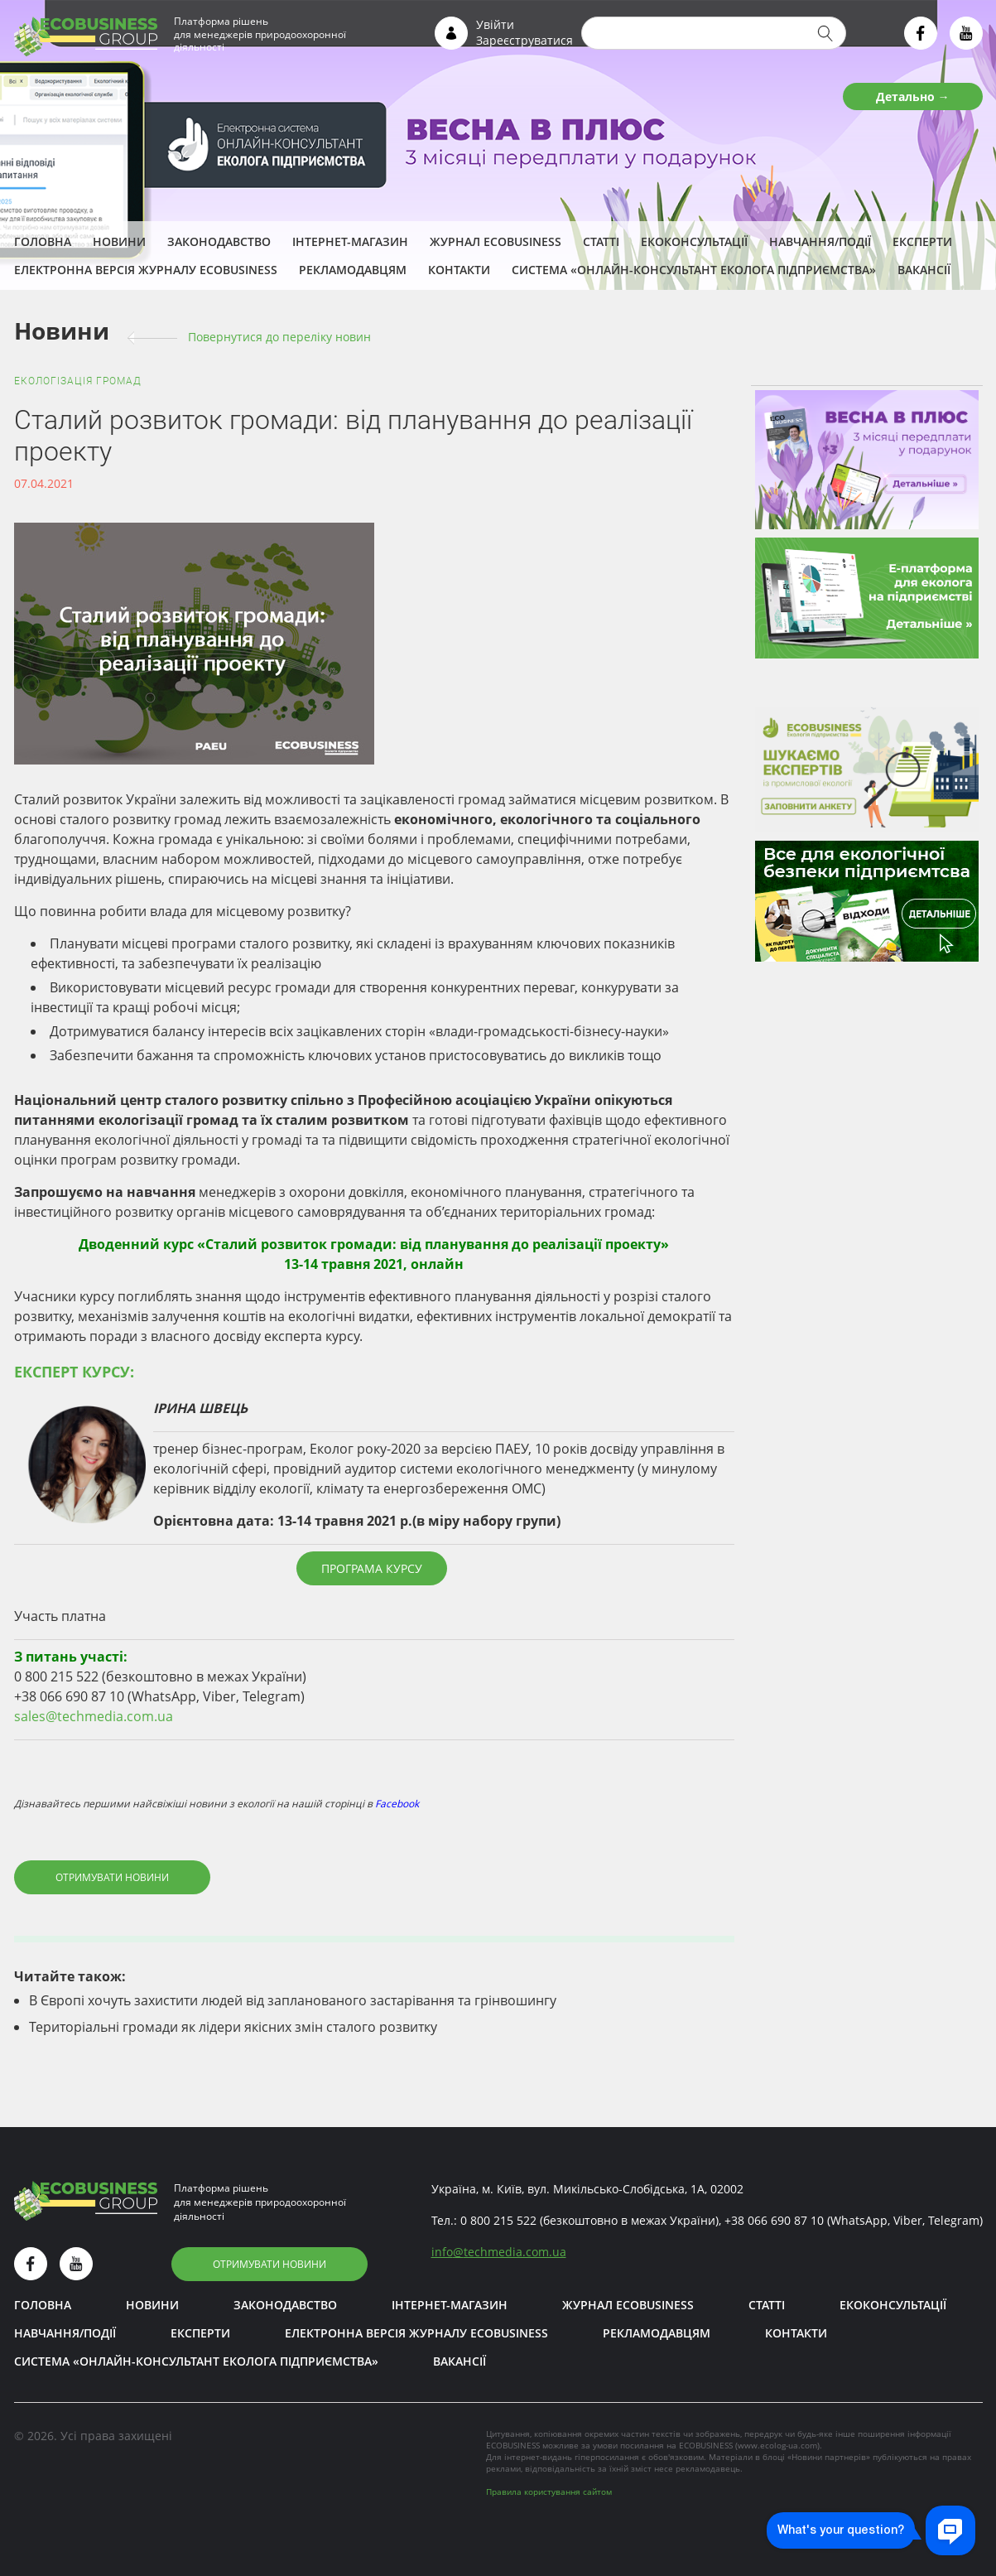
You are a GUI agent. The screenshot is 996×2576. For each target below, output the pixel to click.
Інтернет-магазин (350, 241)
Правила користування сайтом (549, 2491)
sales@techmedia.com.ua (93, 1716)
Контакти (459, 269)
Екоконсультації (694, 241)
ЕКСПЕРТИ (922, 241)
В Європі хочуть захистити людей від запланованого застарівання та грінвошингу (292, 2000)
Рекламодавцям (353, 269)
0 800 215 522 (498, 2220)
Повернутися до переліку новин (279, 337)
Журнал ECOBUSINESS (495, 241)
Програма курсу (371, 1568)
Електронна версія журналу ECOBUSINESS (145, 269)
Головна (42, 241)
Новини (119, 241)
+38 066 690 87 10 (774, 2220)
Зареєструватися (524, 40)
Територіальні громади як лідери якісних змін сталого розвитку (233, 2027)
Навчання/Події (820, 241)
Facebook (397, 1804)
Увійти (495, 24)
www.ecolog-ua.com (777, 2445)
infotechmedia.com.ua (498, 2252)
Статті (601, 241)
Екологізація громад (78, 381)
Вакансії (923, 269)
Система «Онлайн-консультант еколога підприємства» (694, 269)
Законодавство (219, 241)
